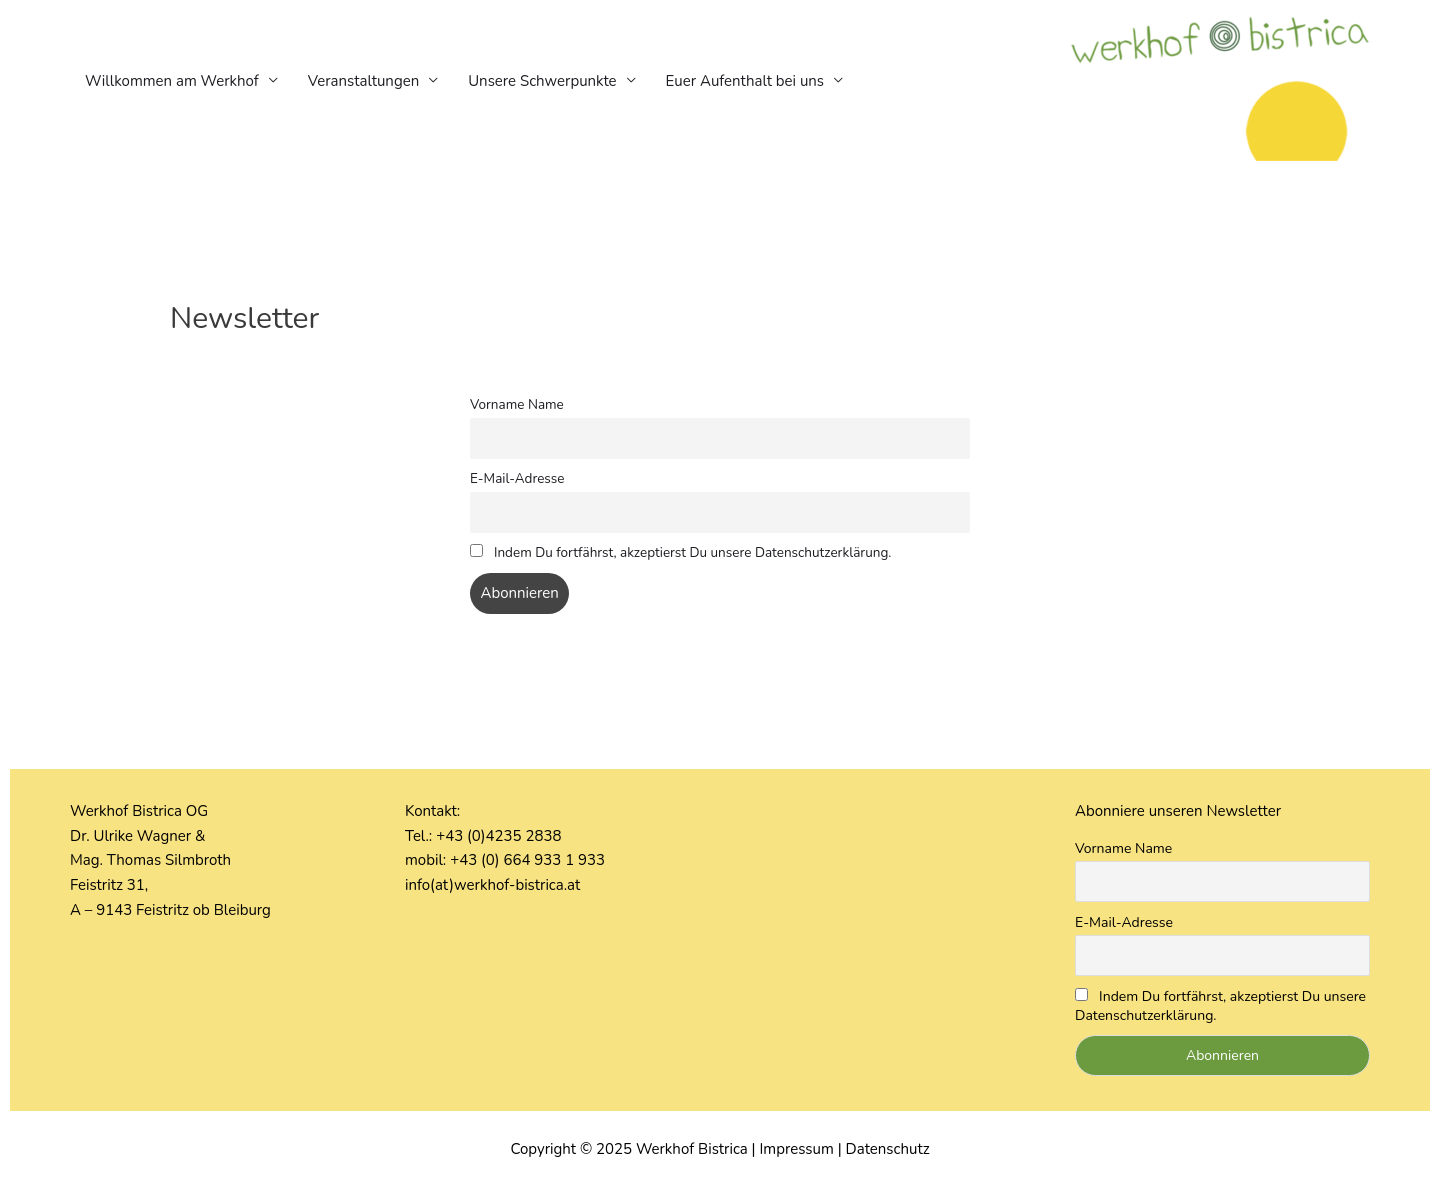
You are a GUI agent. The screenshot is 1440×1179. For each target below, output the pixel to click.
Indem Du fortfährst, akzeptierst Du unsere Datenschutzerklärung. (680, 552)
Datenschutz (888, 1149)
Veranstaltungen (363, 81)
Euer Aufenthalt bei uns (745, 81)
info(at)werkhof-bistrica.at (492, 885)
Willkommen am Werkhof (172, 81)
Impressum (796, 1149)
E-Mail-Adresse (517, 478)
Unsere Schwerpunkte (542, 81)
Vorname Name (517, 404)
